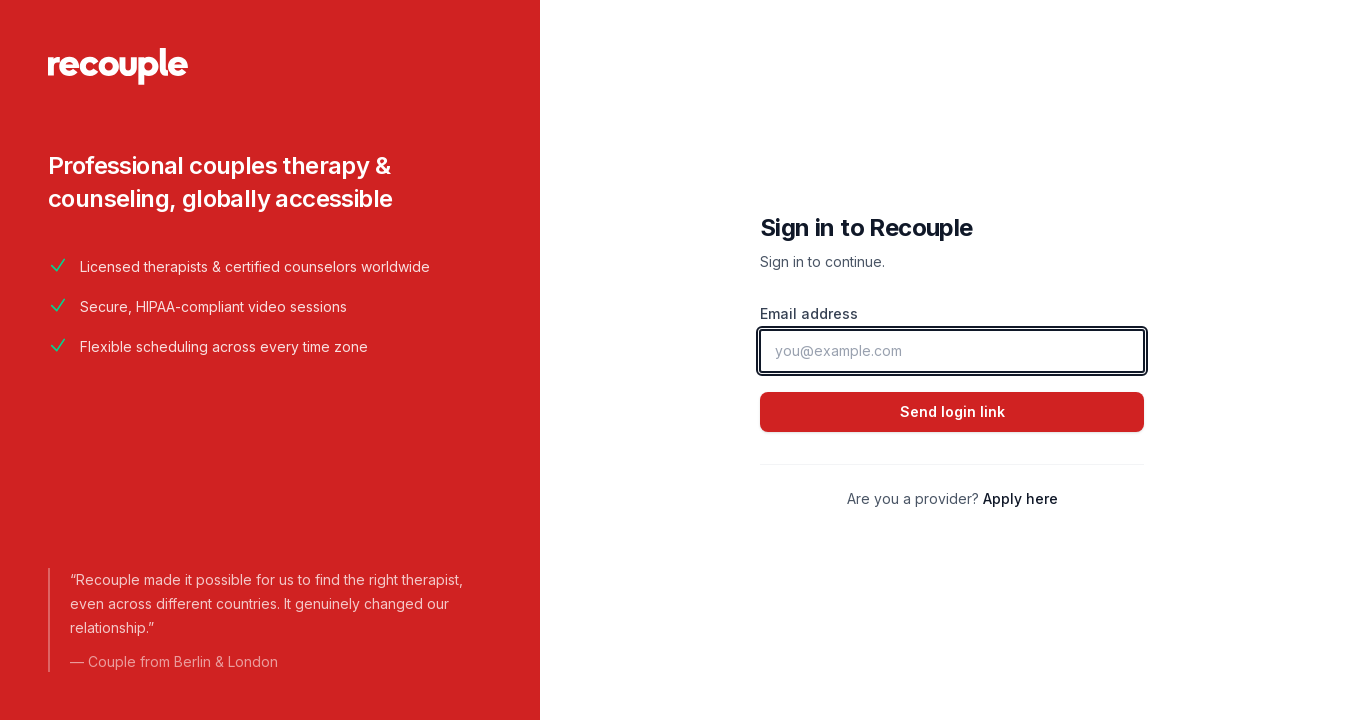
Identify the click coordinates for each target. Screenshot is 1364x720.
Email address (809, 313)
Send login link (952, 411)
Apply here (1020, 498)
